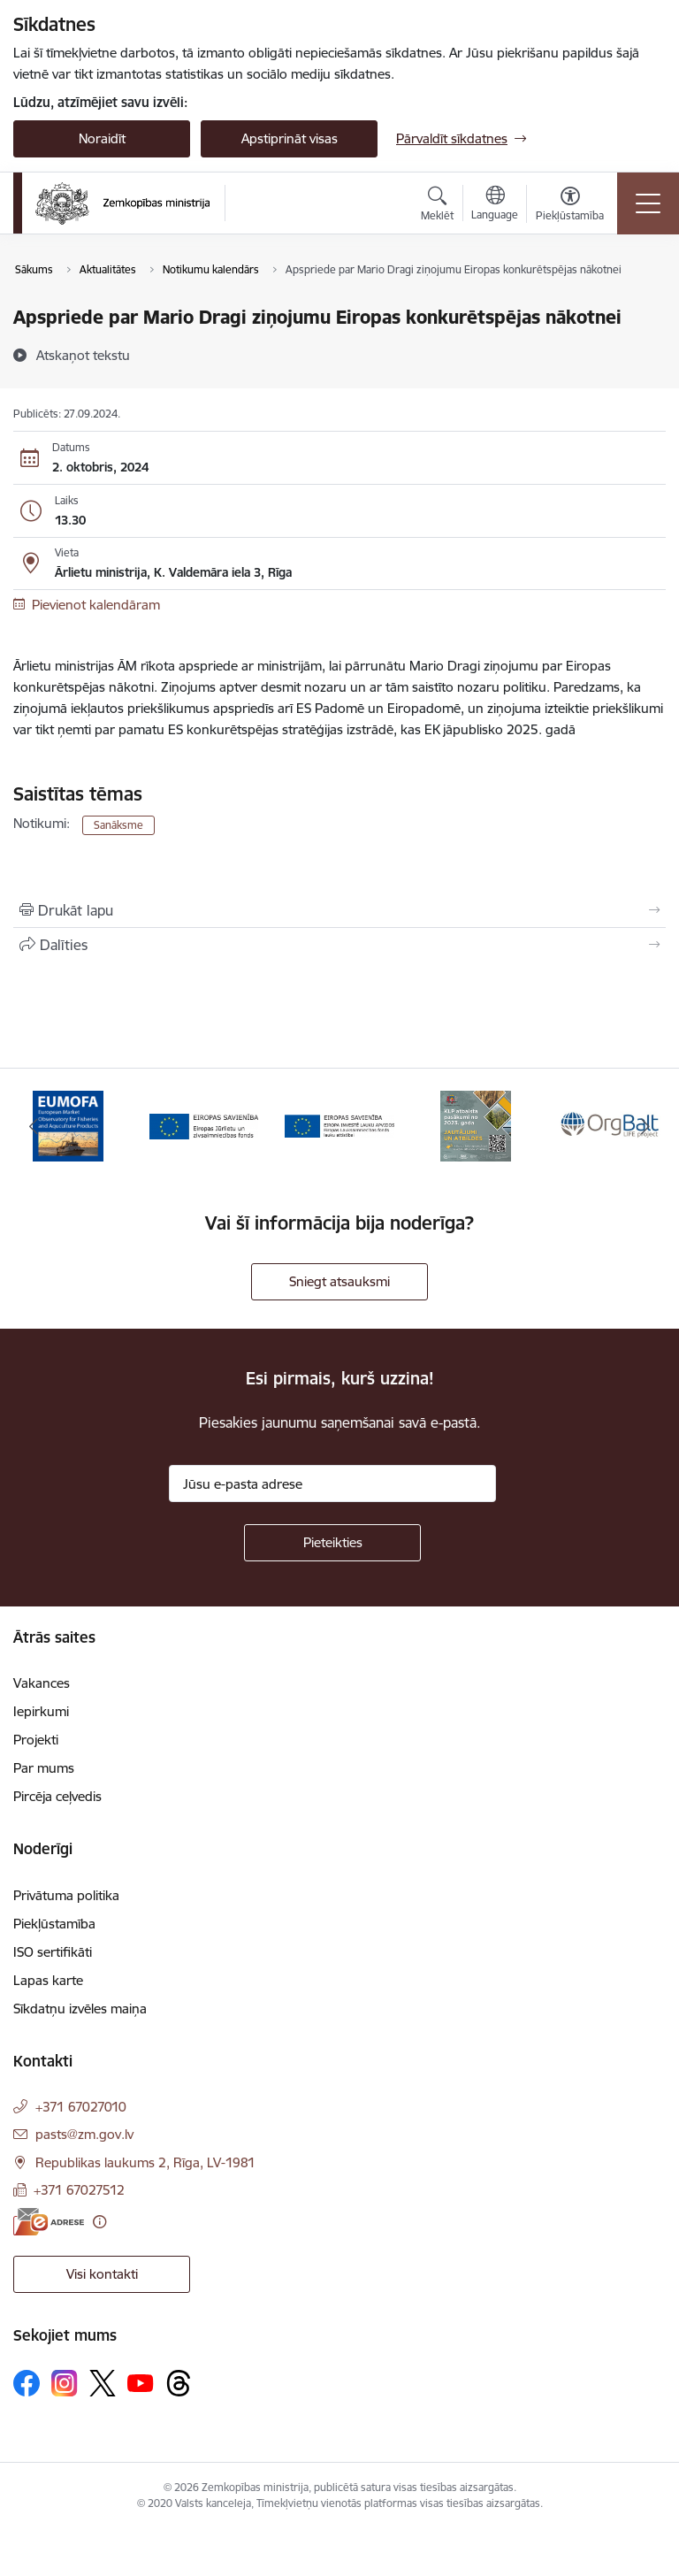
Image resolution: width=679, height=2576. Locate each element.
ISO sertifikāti (52, 1952)
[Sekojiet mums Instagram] (64, 2383)
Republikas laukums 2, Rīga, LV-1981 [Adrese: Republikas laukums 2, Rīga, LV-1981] (145, 2162)
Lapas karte (48, 1980)
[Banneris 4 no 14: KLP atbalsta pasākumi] (475, 1124)
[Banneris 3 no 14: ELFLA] (339, 1124)
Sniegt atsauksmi (339, 1281)
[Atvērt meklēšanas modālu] (437, 206)
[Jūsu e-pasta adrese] (332, 1483)
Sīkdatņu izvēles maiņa (80, 2008)
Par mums (43, 1768)
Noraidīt (102, 138)
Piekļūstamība (54, 1923)
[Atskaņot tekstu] (83, 354)
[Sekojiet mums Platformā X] (102, 2383)
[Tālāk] (645, 1126)
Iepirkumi (41, 1711)
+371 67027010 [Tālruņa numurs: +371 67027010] (80, 2106)
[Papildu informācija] (99, 2221)
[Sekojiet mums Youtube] (140, 2382)
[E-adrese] (48, 2221)
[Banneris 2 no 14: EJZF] (204, 1124)
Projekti (35, 1739)
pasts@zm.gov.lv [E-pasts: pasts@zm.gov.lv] (84, 2134)
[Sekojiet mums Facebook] (26, 2383)
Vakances (41, 1683)
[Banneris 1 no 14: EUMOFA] (68, 1124)
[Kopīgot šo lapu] (339, 945)
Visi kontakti (102, 2274)
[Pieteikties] (332, 1542)
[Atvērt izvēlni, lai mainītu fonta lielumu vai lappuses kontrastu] (570, 206)
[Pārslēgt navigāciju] (648, 203)
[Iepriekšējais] (34, 1126)
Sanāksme (118, 825)
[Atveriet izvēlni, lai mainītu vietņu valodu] (494, 205)
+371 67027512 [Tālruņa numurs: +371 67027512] (79, 2189)
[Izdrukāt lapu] (339, 910)
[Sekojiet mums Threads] (178, 2383)
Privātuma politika (66, 1895)
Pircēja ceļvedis (57, 1796)
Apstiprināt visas (289, 138)
